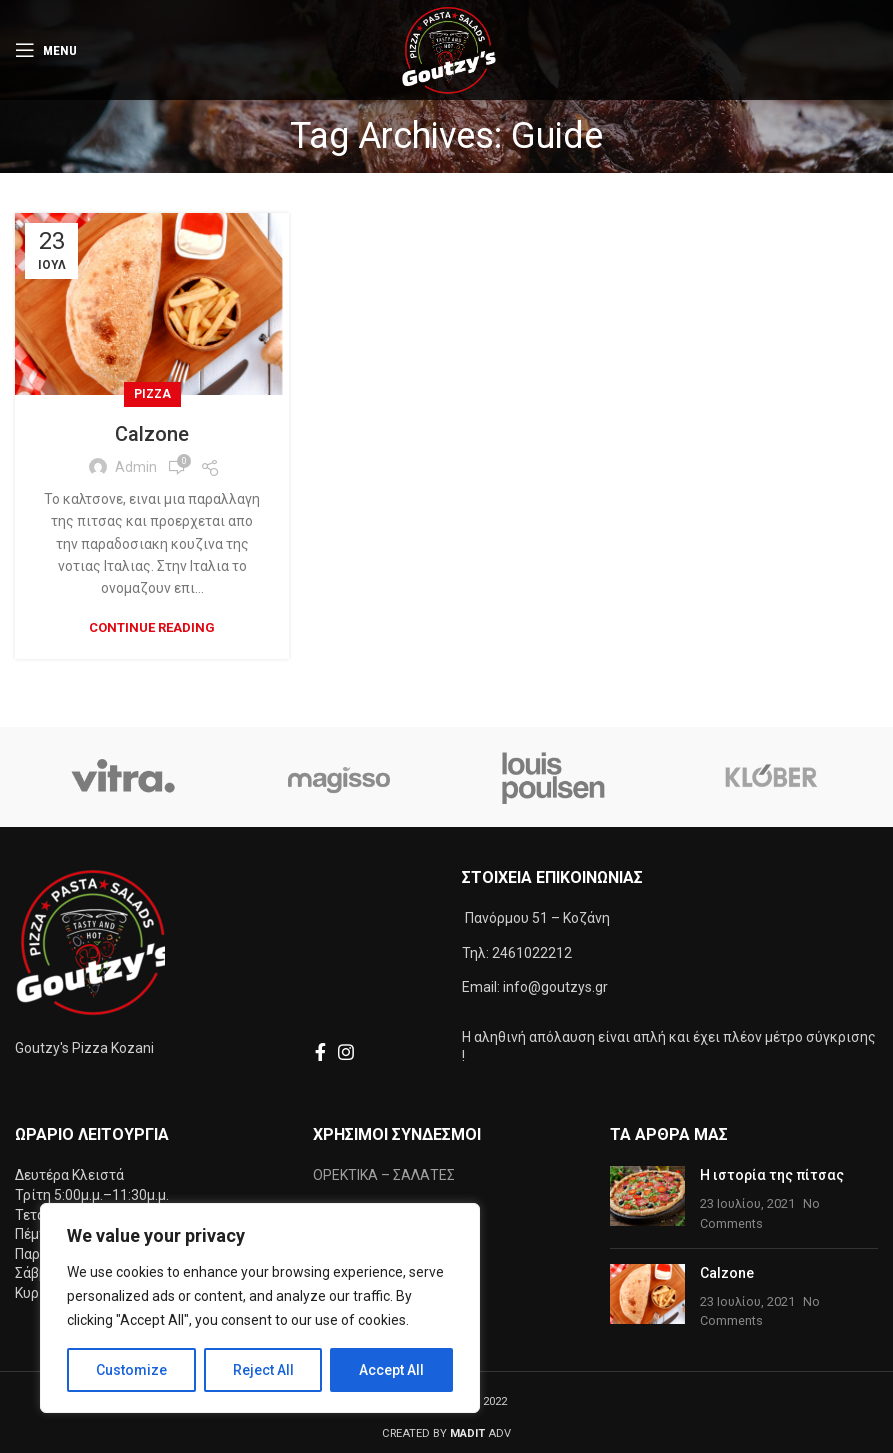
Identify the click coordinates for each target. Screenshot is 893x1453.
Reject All (263, 1370)
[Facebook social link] (320, 1052)
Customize (131, 1370)
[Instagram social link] (346, 1052)
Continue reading (152, 627)
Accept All (391, 1370)
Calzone (152, 434)
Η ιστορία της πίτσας (772, 1175)
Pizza (152, 394)
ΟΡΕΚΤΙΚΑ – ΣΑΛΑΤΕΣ (384, 1175)
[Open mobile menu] (46, 50)
